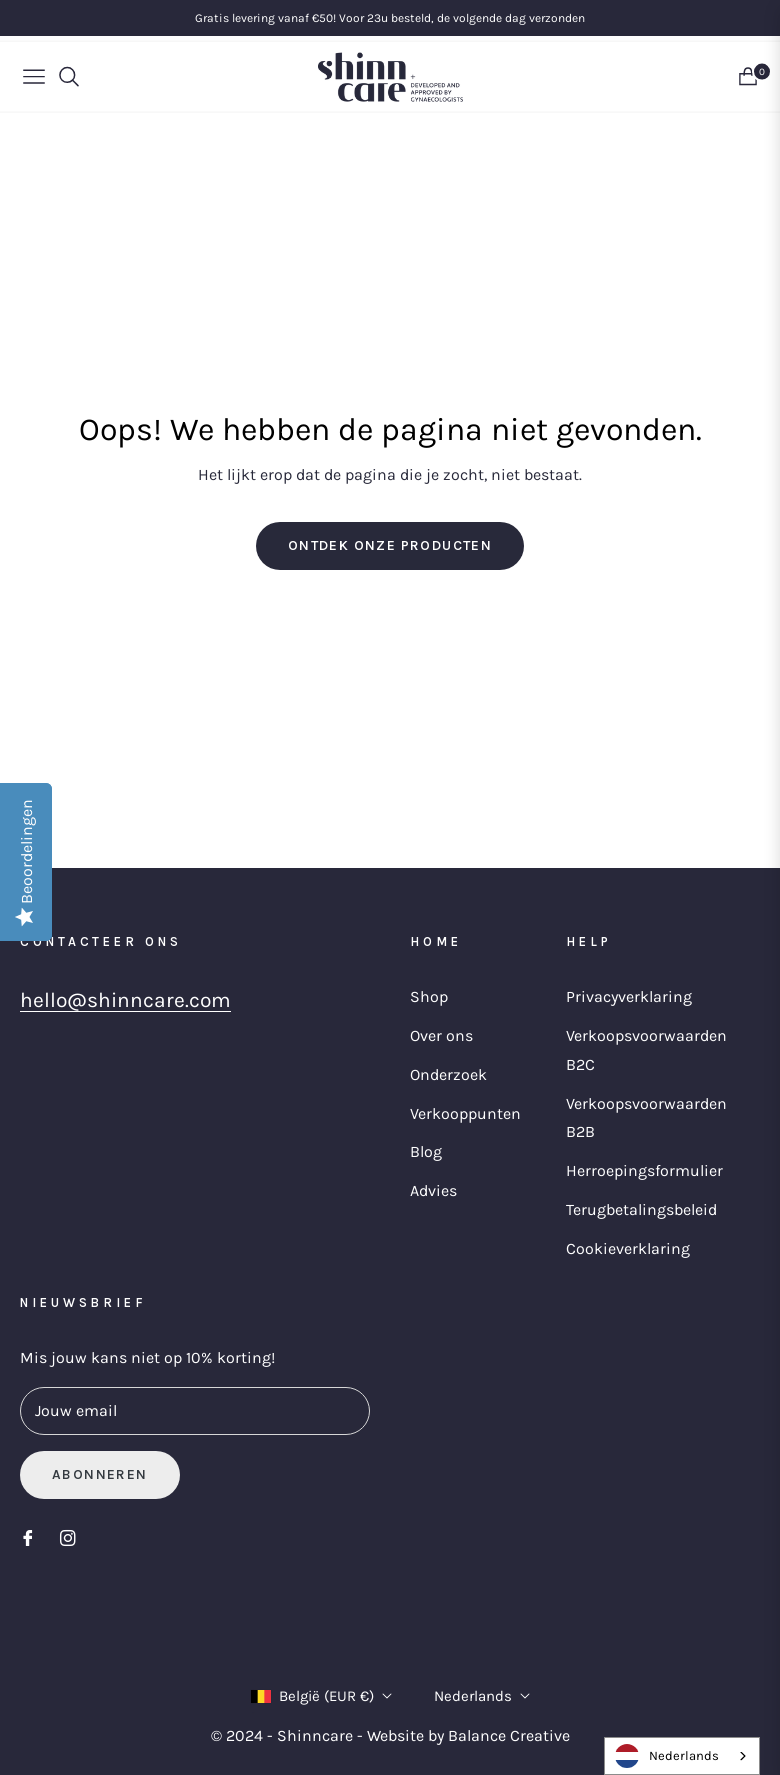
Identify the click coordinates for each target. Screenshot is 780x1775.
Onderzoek (448, 1074)
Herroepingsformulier (644, 1170)
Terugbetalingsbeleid (641, 1209)
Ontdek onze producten (390, 545)
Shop (429, 996)
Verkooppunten (465, 1113)
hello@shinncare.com (125, 1000)
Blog (426, 1151)
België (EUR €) (321, 1696)
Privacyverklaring (629, 996)
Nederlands (482, 1696)
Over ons (441, 1035)
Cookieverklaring (628, 1248)
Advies (433, 1190)
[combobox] (682, 1756)
